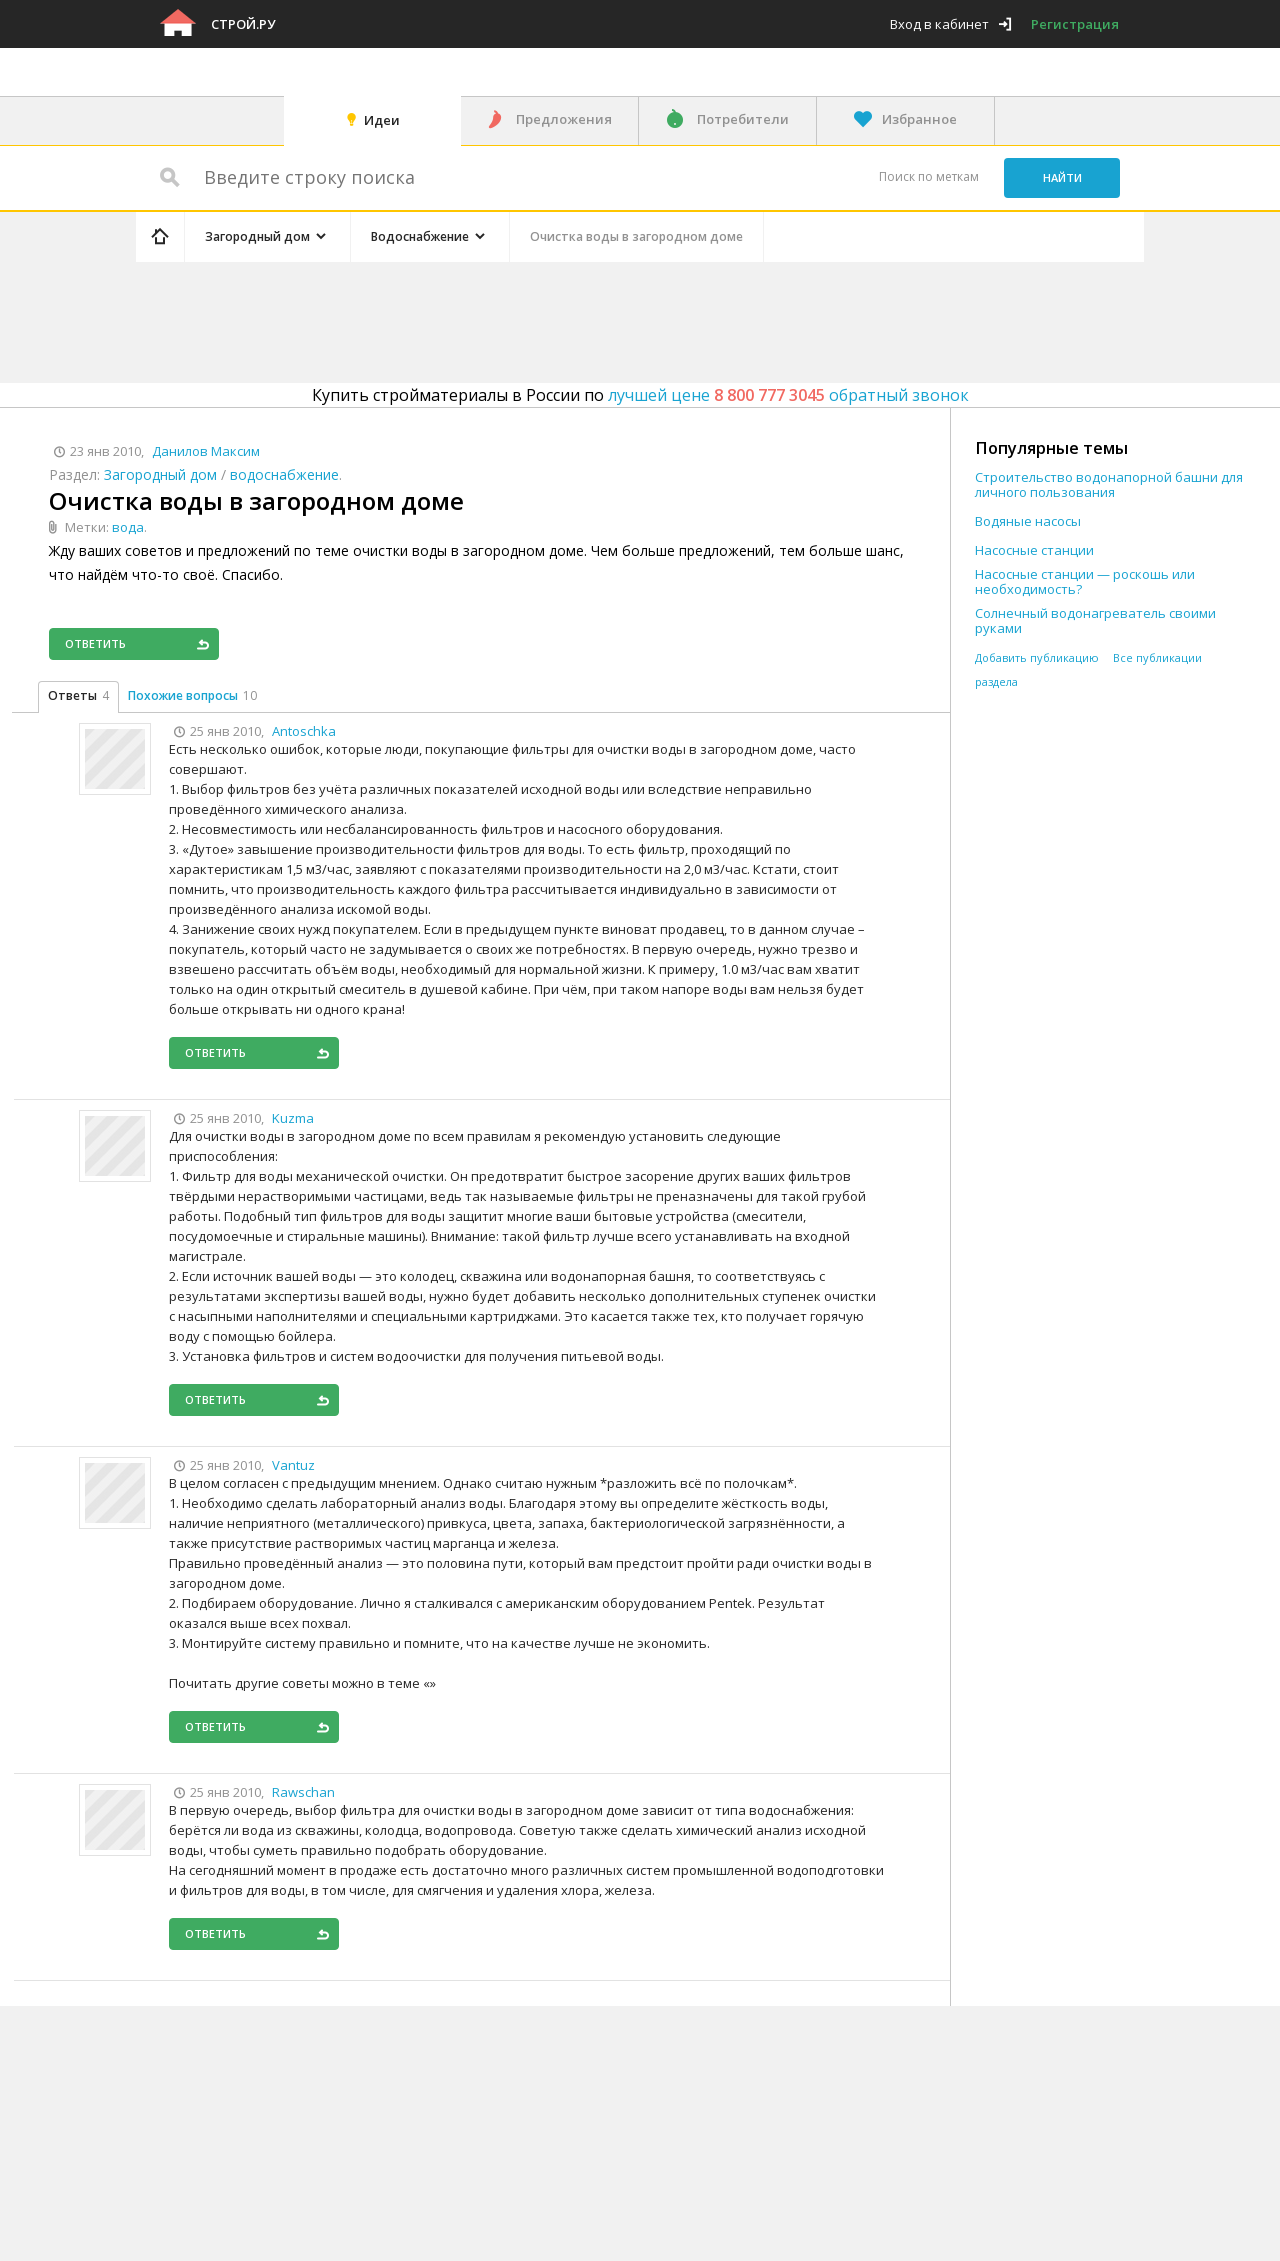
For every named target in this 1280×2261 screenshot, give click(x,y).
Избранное (919, 119)
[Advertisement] (514, 319)
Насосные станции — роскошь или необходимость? (1085, 582)
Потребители (743, 119)
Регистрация (1075, 24)
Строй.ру (243, 24)
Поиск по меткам (929, 176)
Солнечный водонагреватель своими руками (1095, 621)
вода (128, 527)
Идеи (382, 120)
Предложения (564, 119)
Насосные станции (1034, 550)
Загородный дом (160, 474)
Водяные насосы (1028, 521)
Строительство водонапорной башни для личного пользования (1109, 485)
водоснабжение (284, 474)
